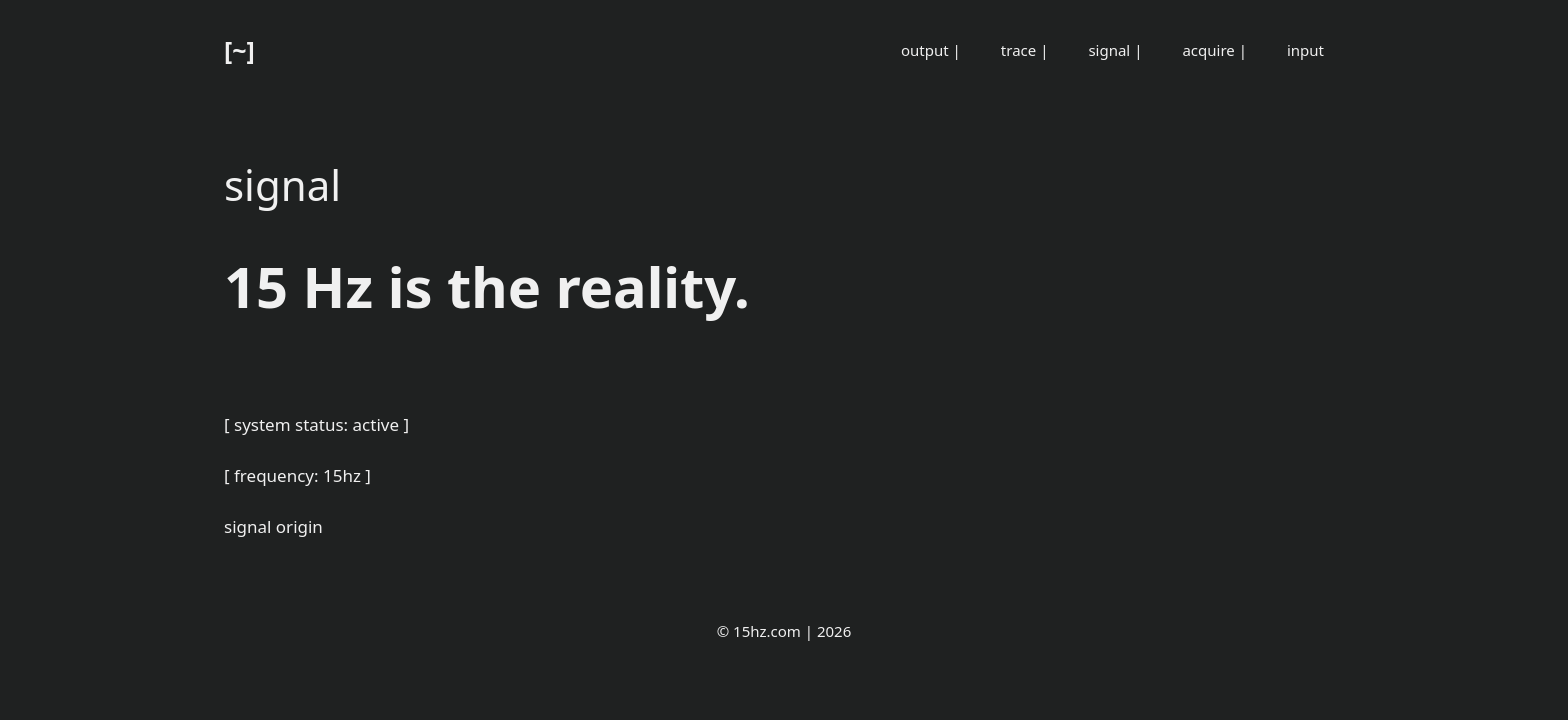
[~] (239, 50)
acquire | (1214, 50)
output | (931, 50)
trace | (1025, 50)
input (1305, 50)
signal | (1115, 50)
